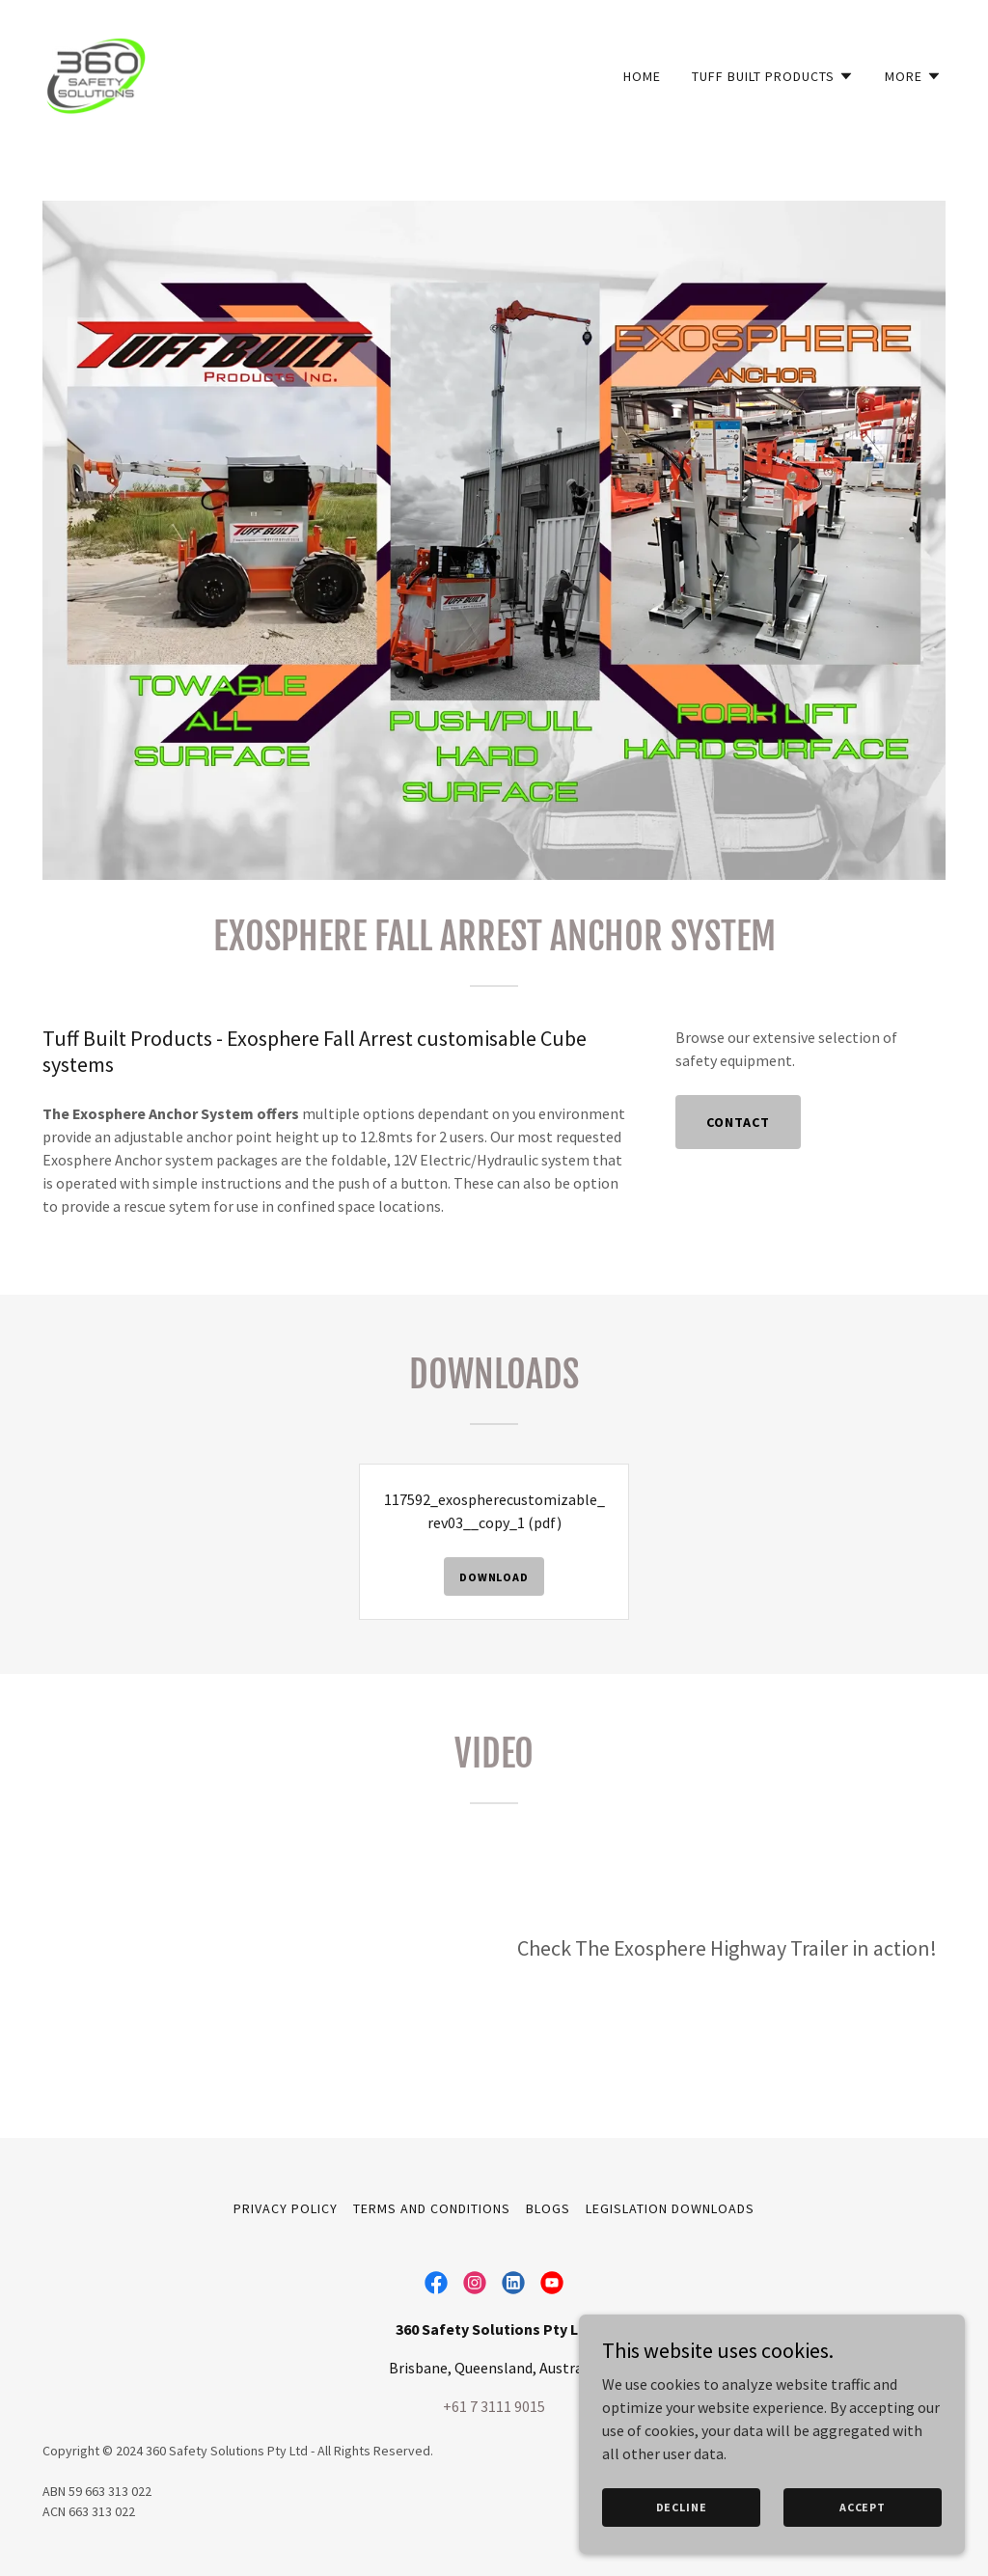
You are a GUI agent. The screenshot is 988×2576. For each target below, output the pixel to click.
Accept (862, 2507)
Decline (681, 2507)
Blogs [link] (548, 2208)
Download (494, 1577)
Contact (738, 1122)
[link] (96, 71)
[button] (773, 76)
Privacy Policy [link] (285, 2208)
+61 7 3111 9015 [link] (494, 2406)
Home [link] (642, 76)
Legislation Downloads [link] (670, 2208)
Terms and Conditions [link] (431, 2208)
